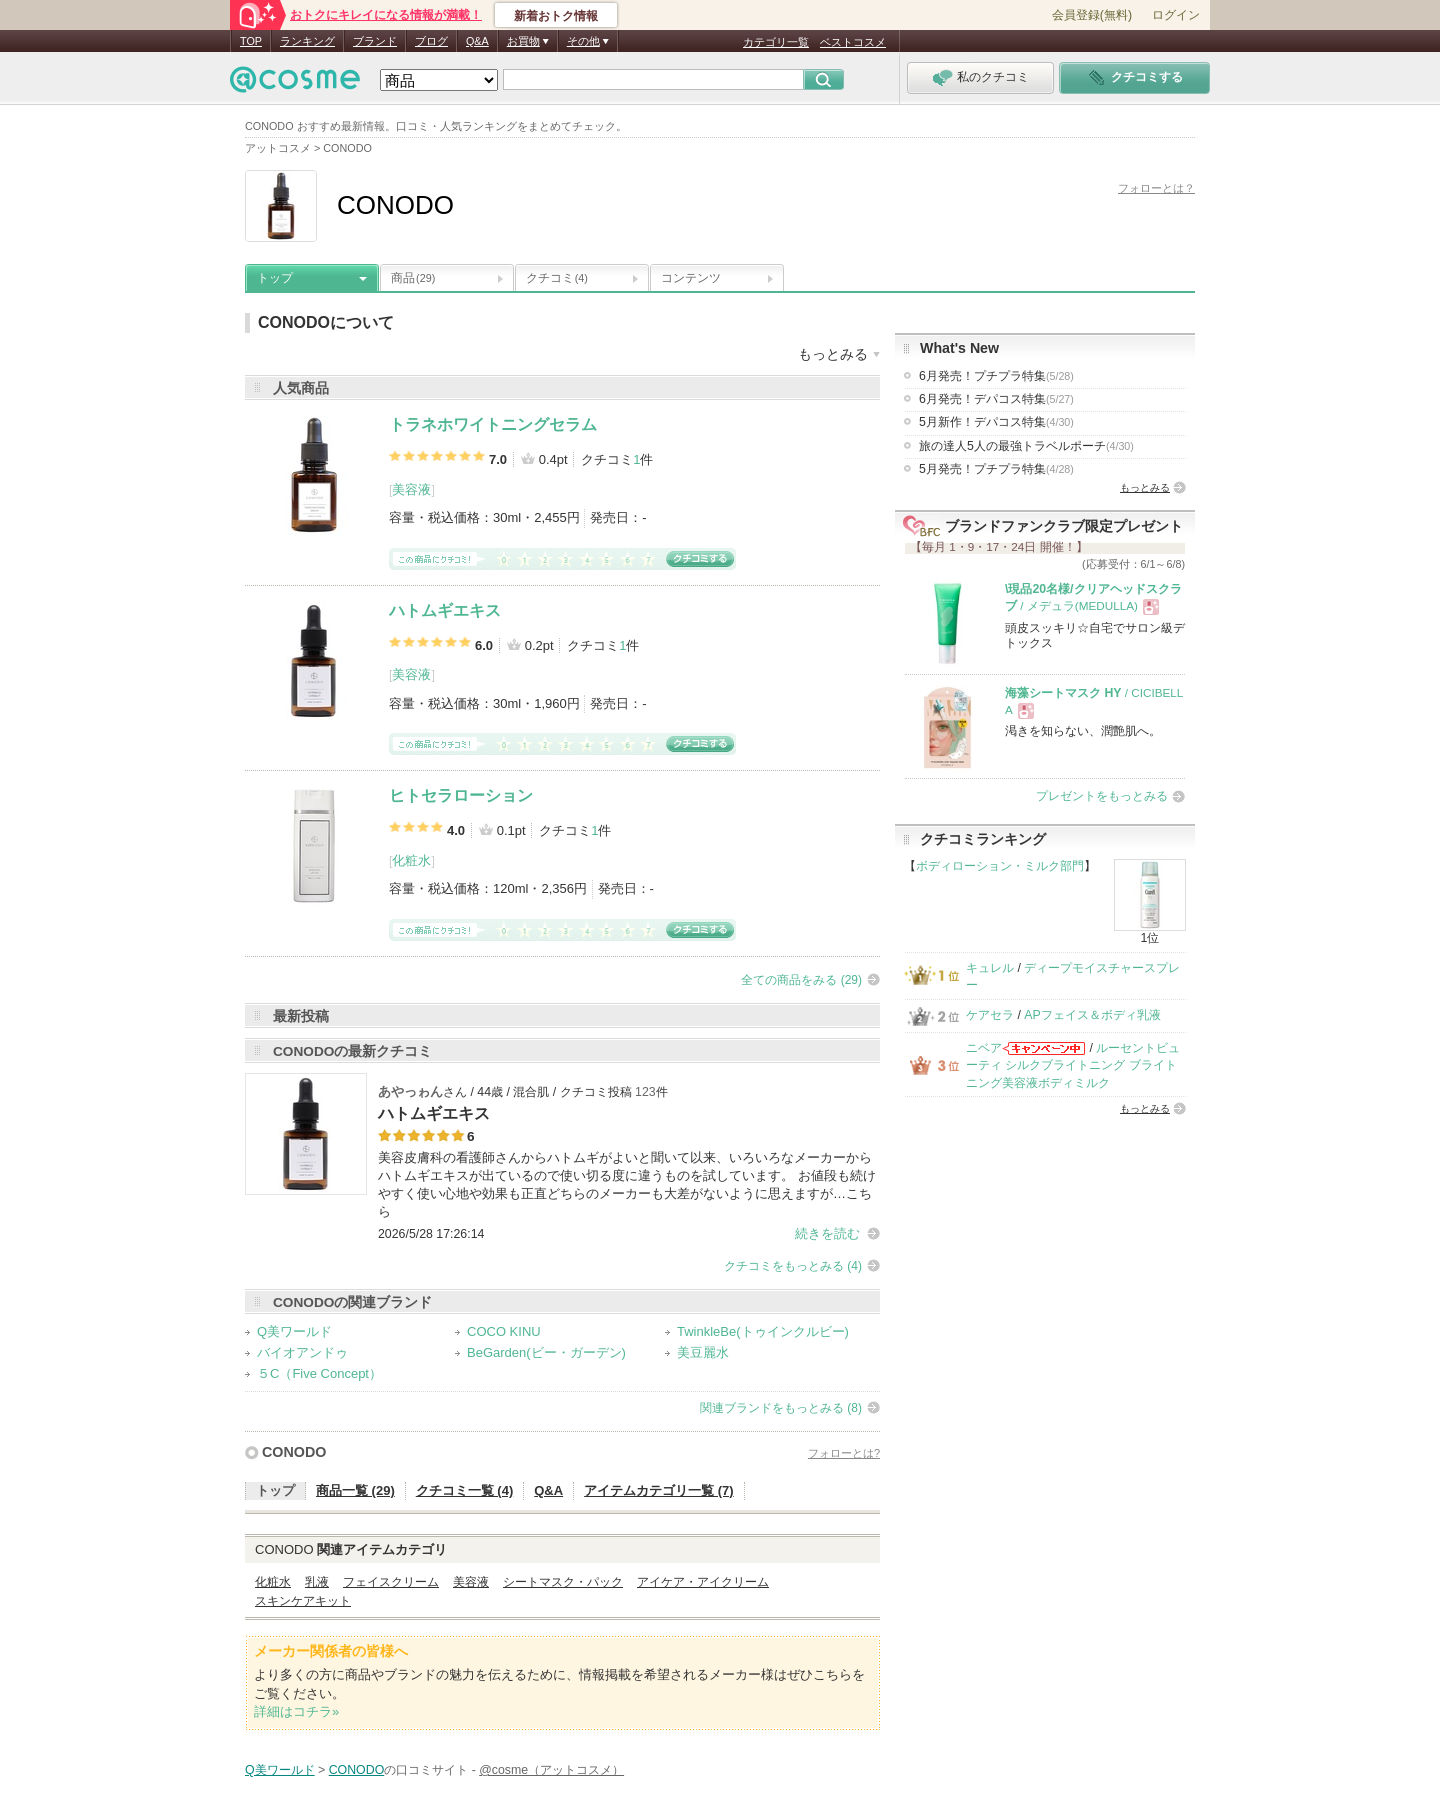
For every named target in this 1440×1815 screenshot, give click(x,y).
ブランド (375, 41)
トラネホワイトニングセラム (493, 424)
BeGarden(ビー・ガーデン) (546, 1352)
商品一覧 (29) (355, 1490)
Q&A (477, 41)
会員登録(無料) (1092, 15)
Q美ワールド (294, 1331)
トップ (275, 278)
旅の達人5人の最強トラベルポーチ (1026, 446)
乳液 (317, 1582)
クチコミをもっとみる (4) (793, 1266)
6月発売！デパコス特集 (996, 399)
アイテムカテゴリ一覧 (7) (659, 1490)
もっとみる (1145, 487)
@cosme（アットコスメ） (551, 1770)
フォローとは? (844, 1453)
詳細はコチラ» (296, 1711)
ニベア (984, 1048)
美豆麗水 (703, 1352)
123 (645, 1092)
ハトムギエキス (445, 610)
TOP (251, 41)
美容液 (411, 489)
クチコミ (557, 278)
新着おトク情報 (556, 16)
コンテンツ (691, 278)
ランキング (307, 41)
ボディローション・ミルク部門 (1000, 866)
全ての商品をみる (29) (801, 980)
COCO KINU (504, 1331)
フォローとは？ (1156, 188)
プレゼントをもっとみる (1102, 796)
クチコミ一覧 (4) (465, 1490)
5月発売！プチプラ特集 (996, 469)
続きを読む (827, 1233)
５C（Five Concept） (319, 1373)
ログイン (1176, 15)
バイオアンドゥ (302, 1352)
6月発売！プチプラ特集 (996, 376)
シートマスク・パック (563, 1582)
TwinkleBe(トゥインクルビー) (763, 1331)
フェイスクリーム (391, 1582)
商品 (413, 278)
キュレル (990, 968)
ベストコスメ (853, 42)
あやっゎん (410, 1091)
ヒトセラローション (461, 795)
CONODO (294, 1452)
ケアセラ (990, 1015)
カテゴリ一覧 (776, 42)
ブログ (431, 41)
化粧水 (411, 860)
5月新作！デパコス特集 (996, 422)
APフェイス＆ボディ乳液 (1092, 1015)
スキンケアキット (303, 1601)
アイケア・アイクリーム (703, 1582)
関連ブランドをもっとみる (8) (781, 1408)
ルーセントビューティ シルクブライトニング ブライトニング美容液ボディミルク (1073, 1065)
